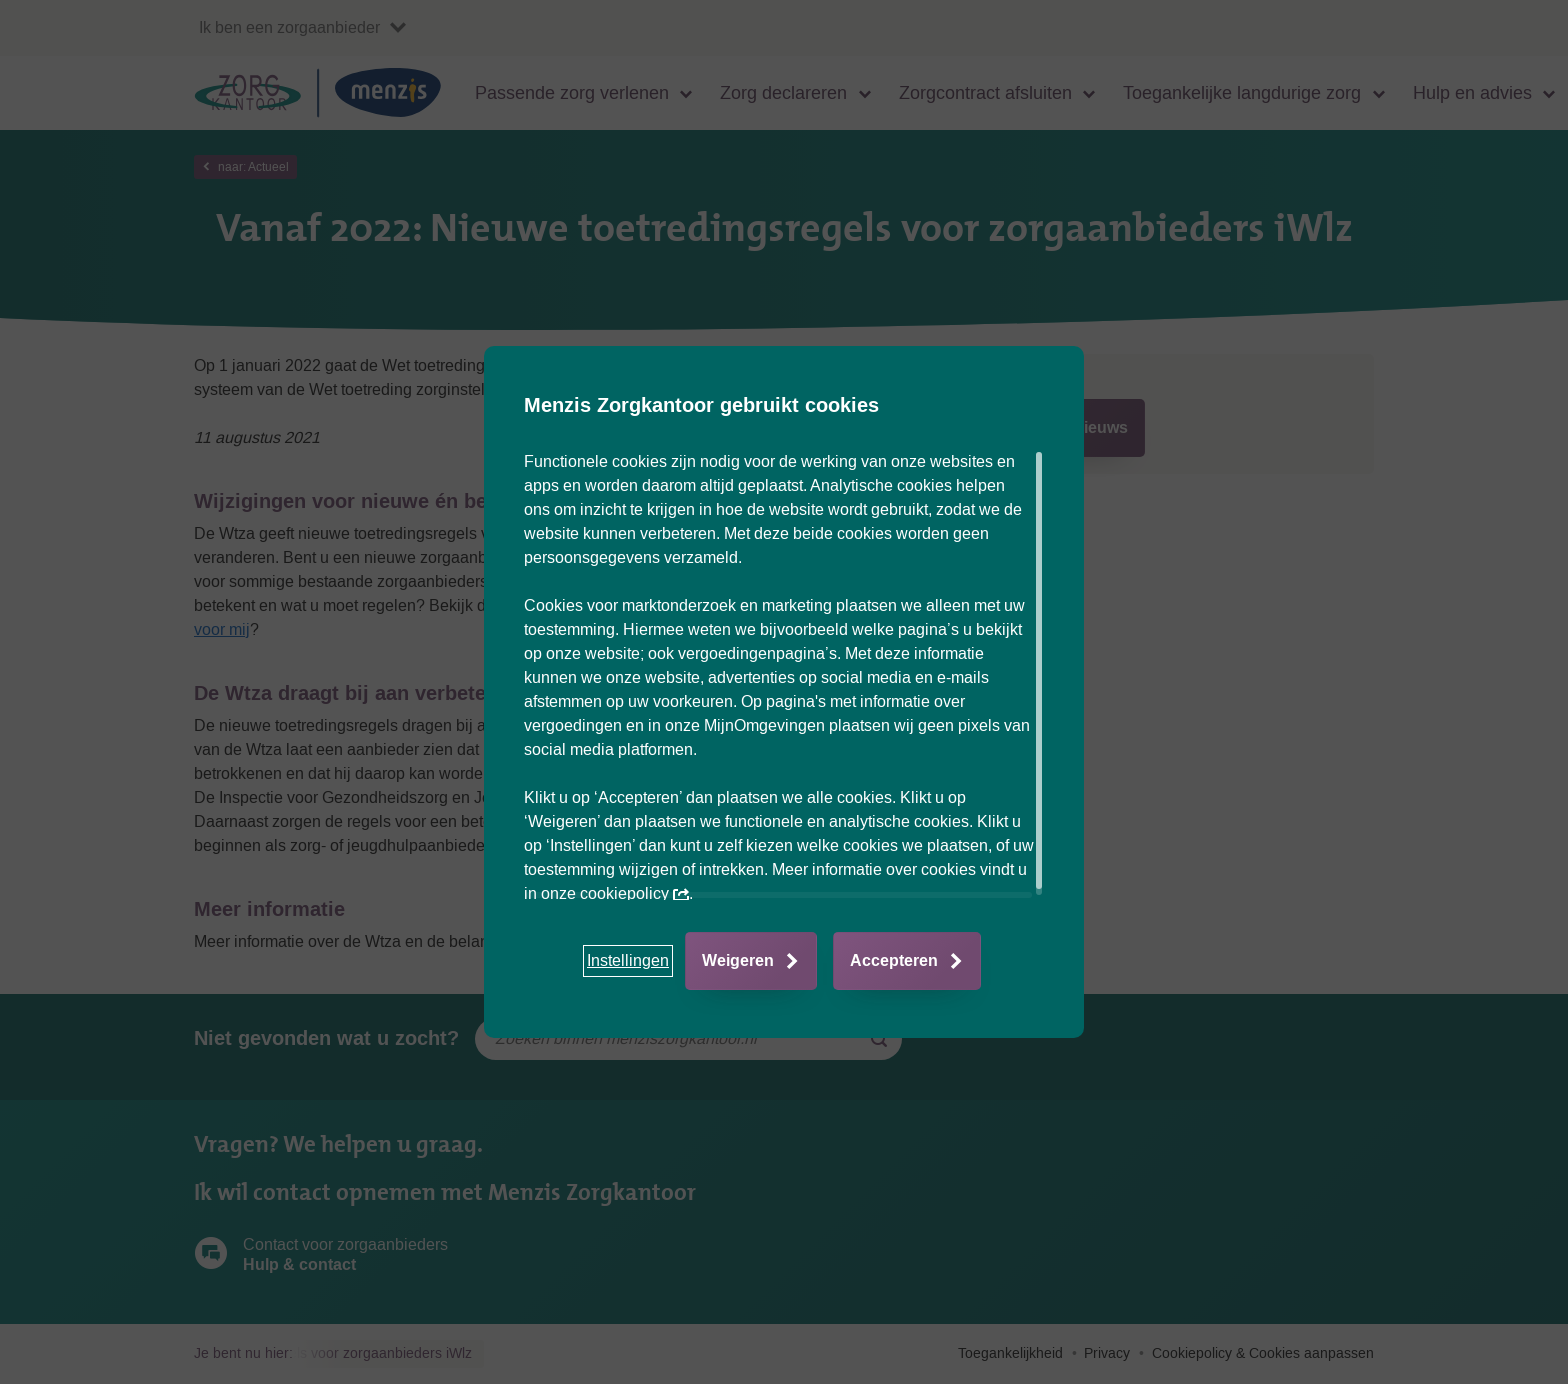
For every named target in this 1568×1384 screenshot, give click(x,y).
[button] (628, 961)
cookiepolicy (634, 893)
